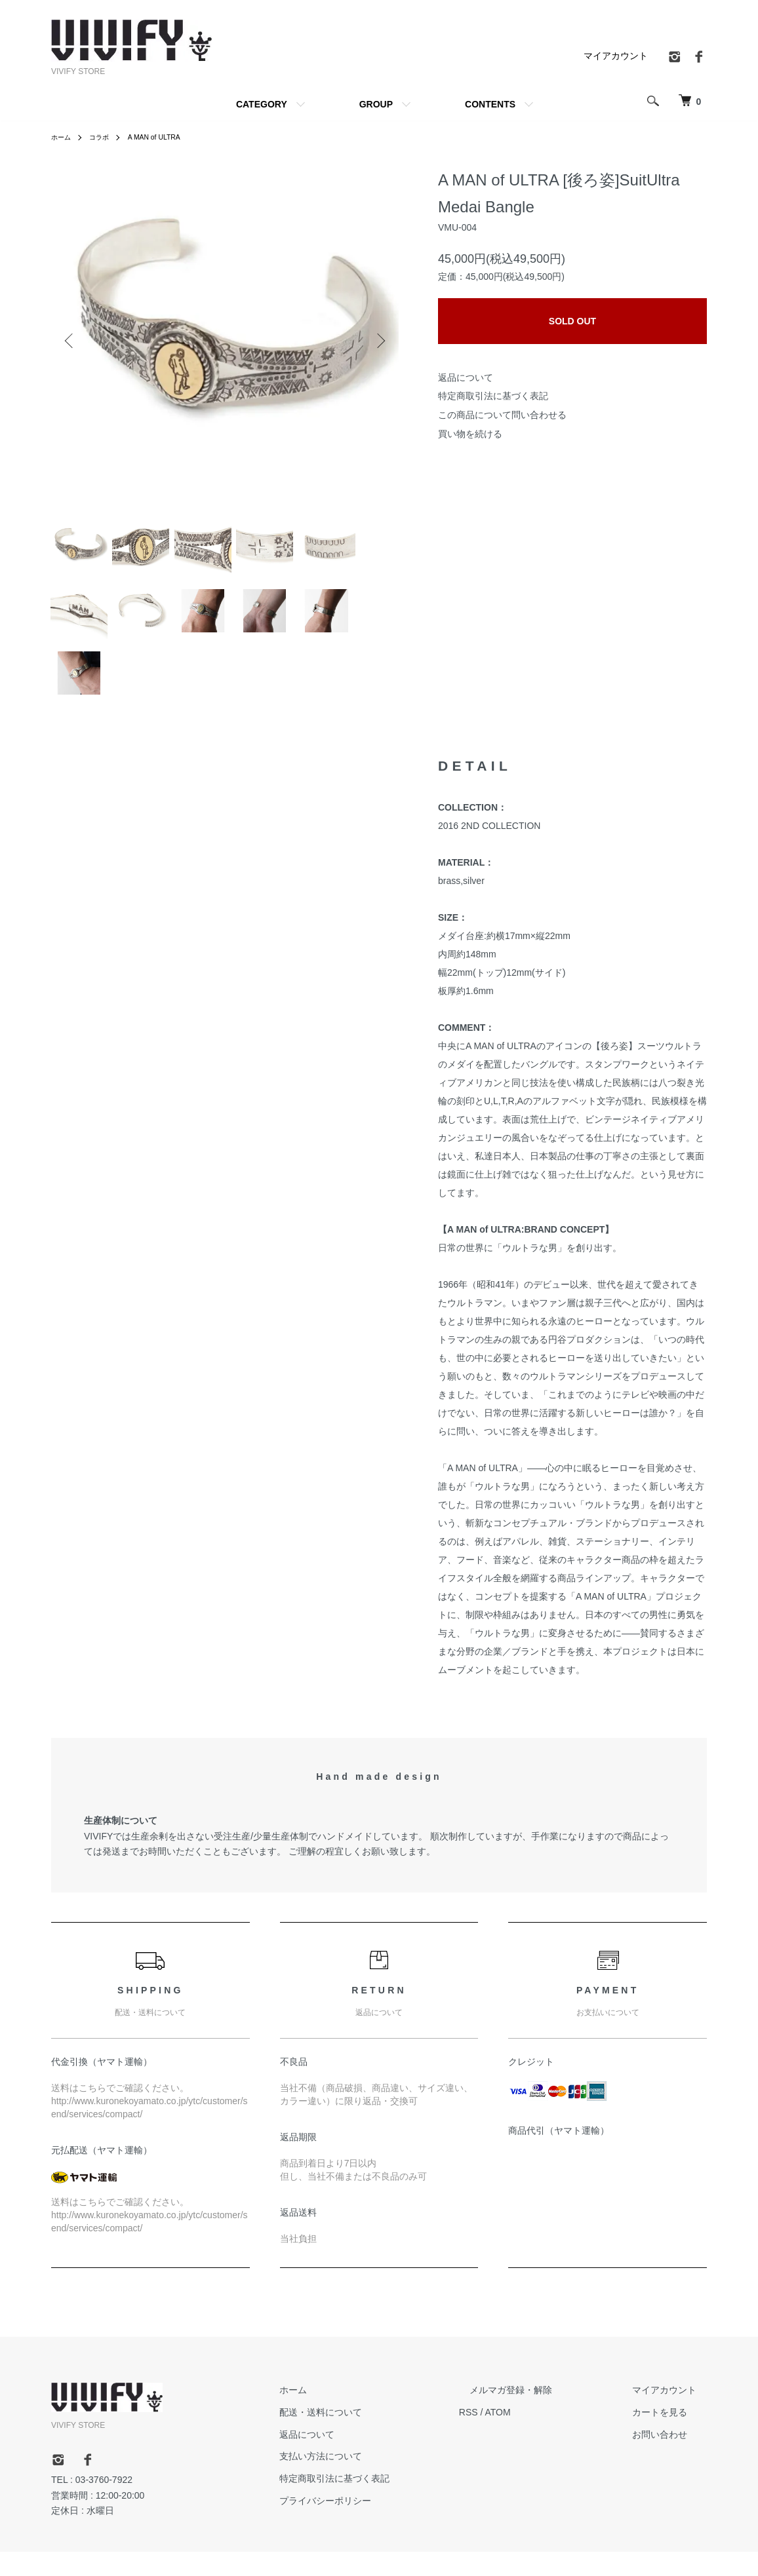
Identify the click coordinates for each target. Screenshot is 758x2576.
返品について (465, 377)
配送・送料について (373, 2436)
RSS (510, 2436)
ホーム (63, 137)
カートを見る (670, 2436)
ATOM (540, 2436)
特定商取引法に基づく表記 (493, 396)
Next (379, 341)
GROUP (376, 104)
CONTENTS (490, 104)
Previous (71, 341)
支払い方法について (373, 2480)
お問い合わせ (670, 2458)
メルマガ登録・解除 (542, 2414)
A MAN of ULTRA (166, 137)
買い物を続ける (470, 434)
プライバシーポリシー (378, 2525)
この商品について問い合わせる (502, 415)
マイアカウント (616, 55)
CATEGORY (261, 104)
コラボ (105, 137)
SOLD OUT (572, 321)
